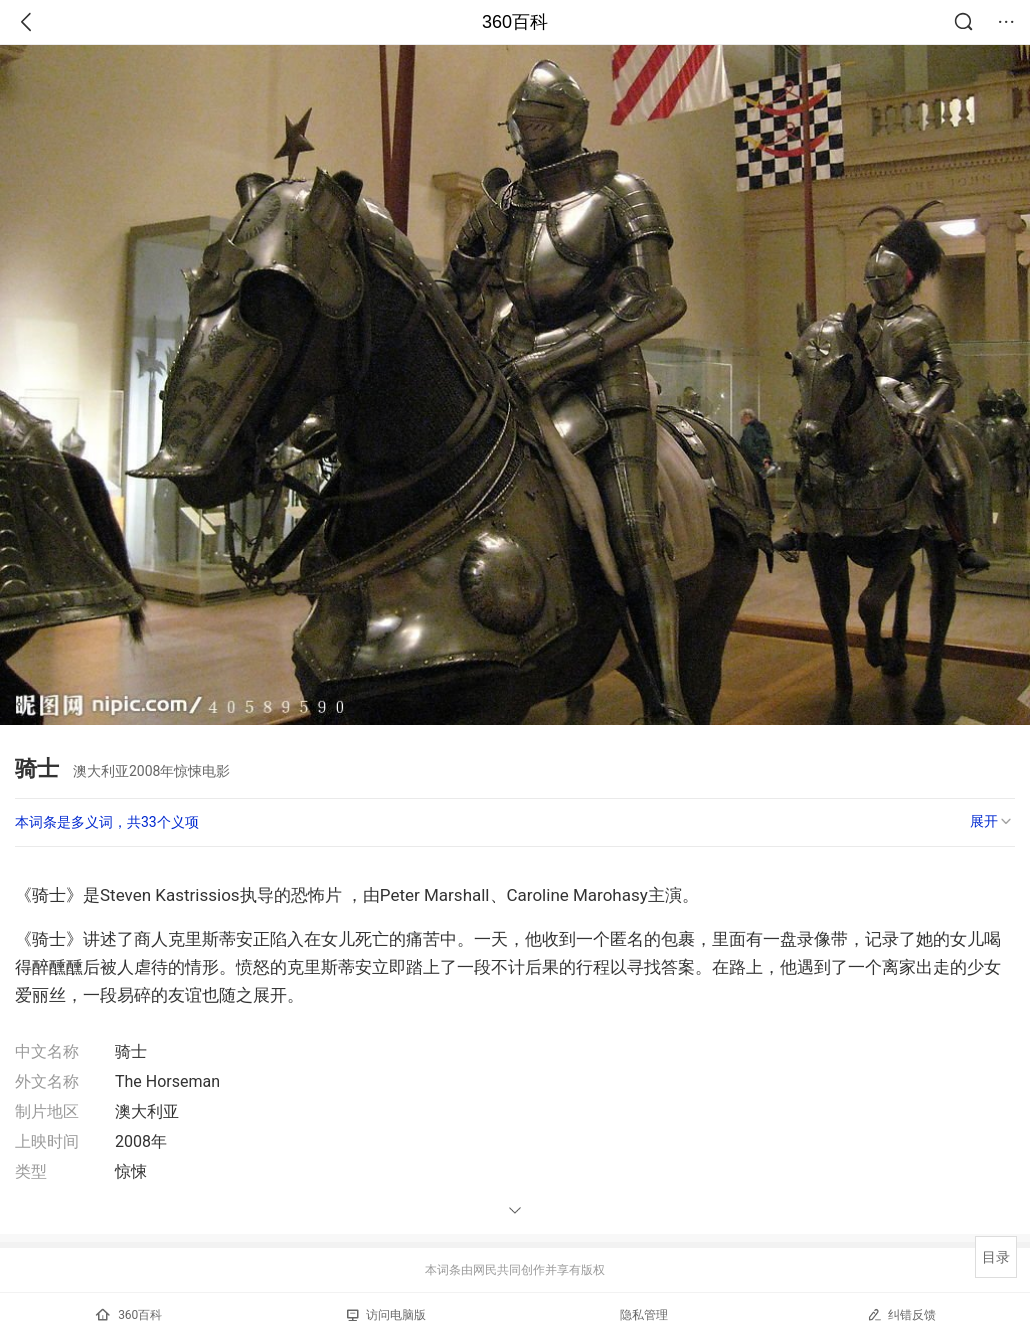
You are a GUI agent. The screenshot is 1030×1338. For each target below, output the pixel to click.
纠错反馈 (901, 1314)
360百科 (515, 22)
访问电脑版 (386, 1315)
